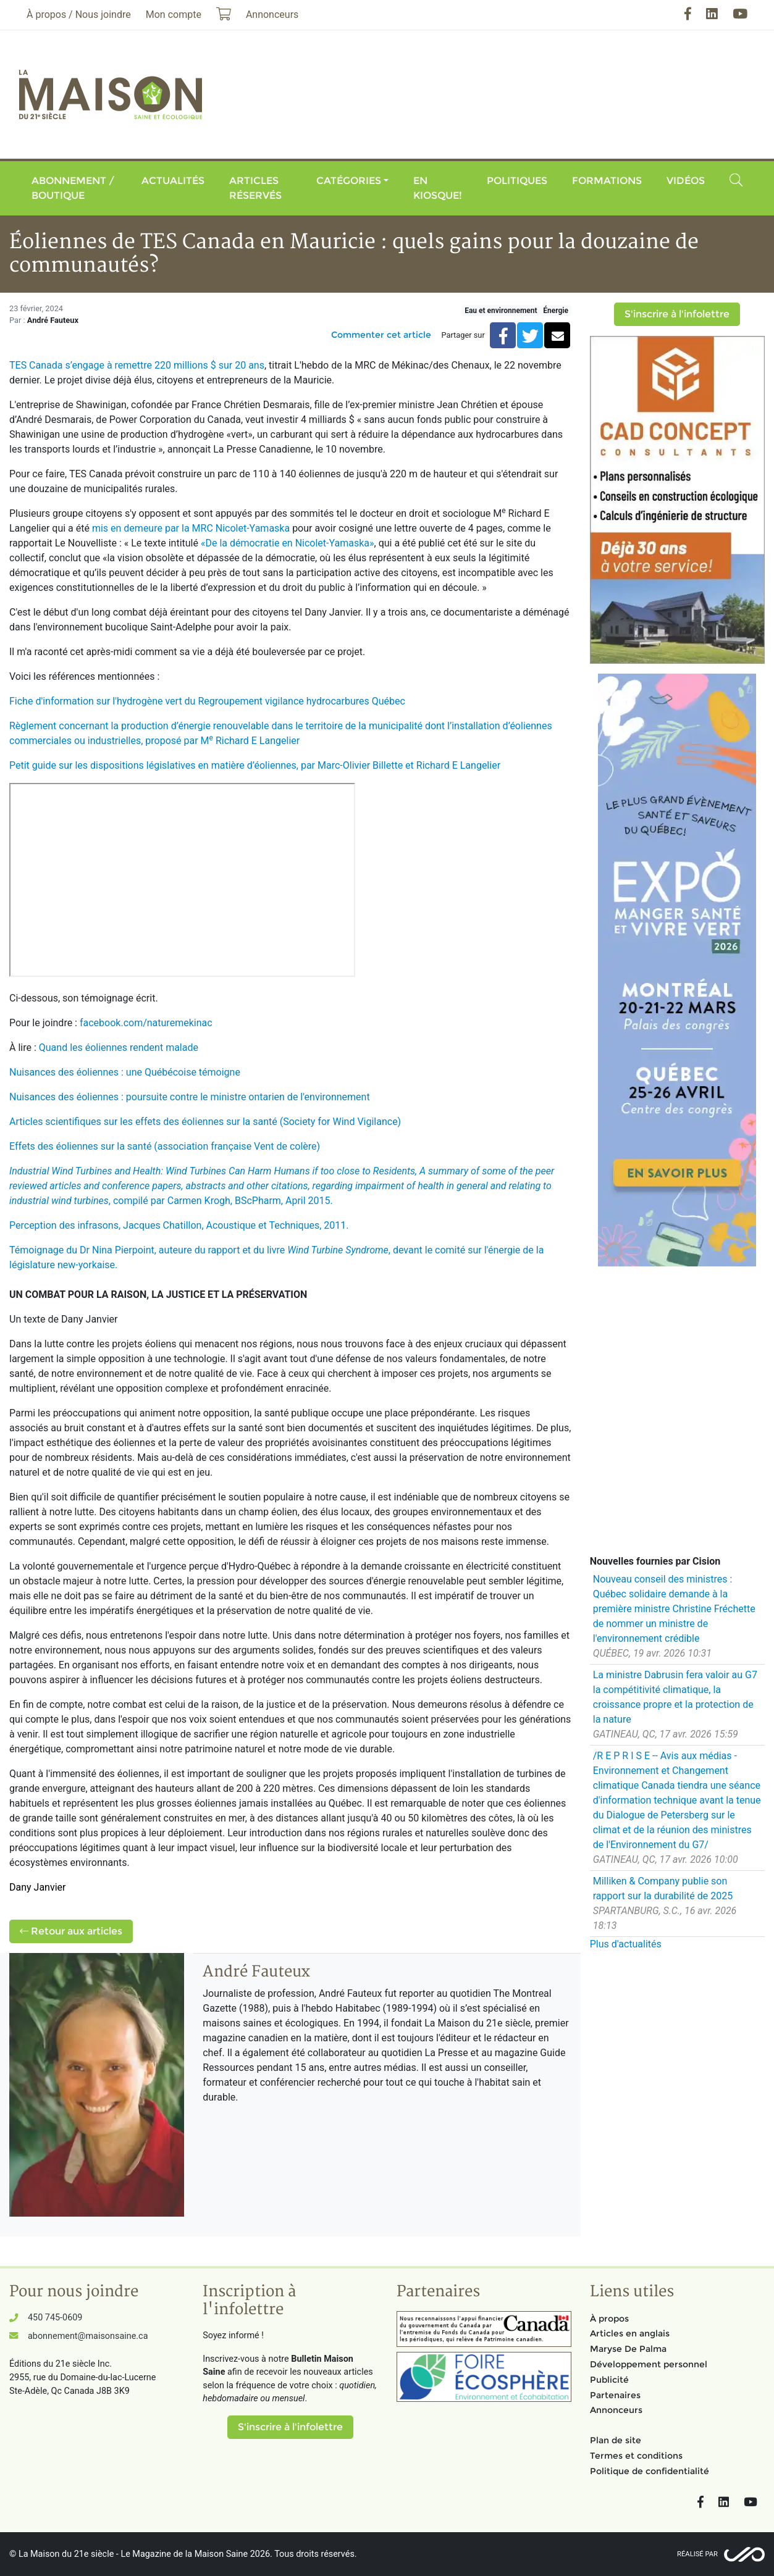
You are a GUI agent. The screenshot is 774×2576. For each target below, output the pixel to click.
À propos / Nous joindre (79, 14)
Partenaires (615, 2395)
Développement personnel (648, 2364)
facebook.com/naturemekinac (146, 1023)
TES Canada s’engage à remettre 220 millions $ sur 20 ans (136, 365)
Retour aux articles (71, 1931)
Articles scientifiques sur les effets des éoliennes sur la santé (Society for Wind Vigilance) (205, 1121)
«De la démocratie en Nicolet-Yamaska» (287, 543)
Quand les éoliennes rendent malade (118, 1047)
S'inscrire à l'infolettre (677, 314)
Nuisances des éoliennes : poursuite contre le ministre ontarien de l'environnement (189, 1097)
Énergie (555, 310)
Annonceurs (616, 2409)
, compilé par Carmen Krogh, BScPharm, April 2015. (281, 1185)
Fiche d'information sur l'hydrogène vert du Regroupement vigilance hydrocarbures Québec (207, 701)
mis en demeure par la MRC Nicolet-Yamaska (191, 528)
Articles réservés (255, 188)
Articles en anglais (630, 2333)
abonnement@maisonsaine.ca (88, 2336)
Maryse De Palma (628, 2348)
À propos (609, 2318)
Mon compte (173, 14)
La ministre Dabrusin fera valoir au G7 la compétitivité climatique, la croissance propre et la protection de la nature (675, 1697)
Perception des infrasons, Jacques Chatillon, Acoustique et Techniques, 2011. (179, 1225)
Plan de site (615, 2440)
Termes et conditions (636, 2455)
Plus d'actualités (626, 1944)
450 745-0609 (55, 2317)
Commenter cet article (381, 334)
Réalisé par (697, 2554)
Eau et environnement (501, 310)
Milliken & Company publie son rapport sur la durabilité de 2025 (663, 1888)
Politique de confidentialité (649, 2471)
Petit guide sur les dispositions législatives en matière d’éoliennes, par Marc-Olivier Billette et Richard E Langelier (254, 765)
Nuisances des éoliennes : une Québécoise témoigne (124, 1072)
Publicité (609, 2379)
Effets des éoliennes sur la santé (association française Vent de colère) (164, 1146)
